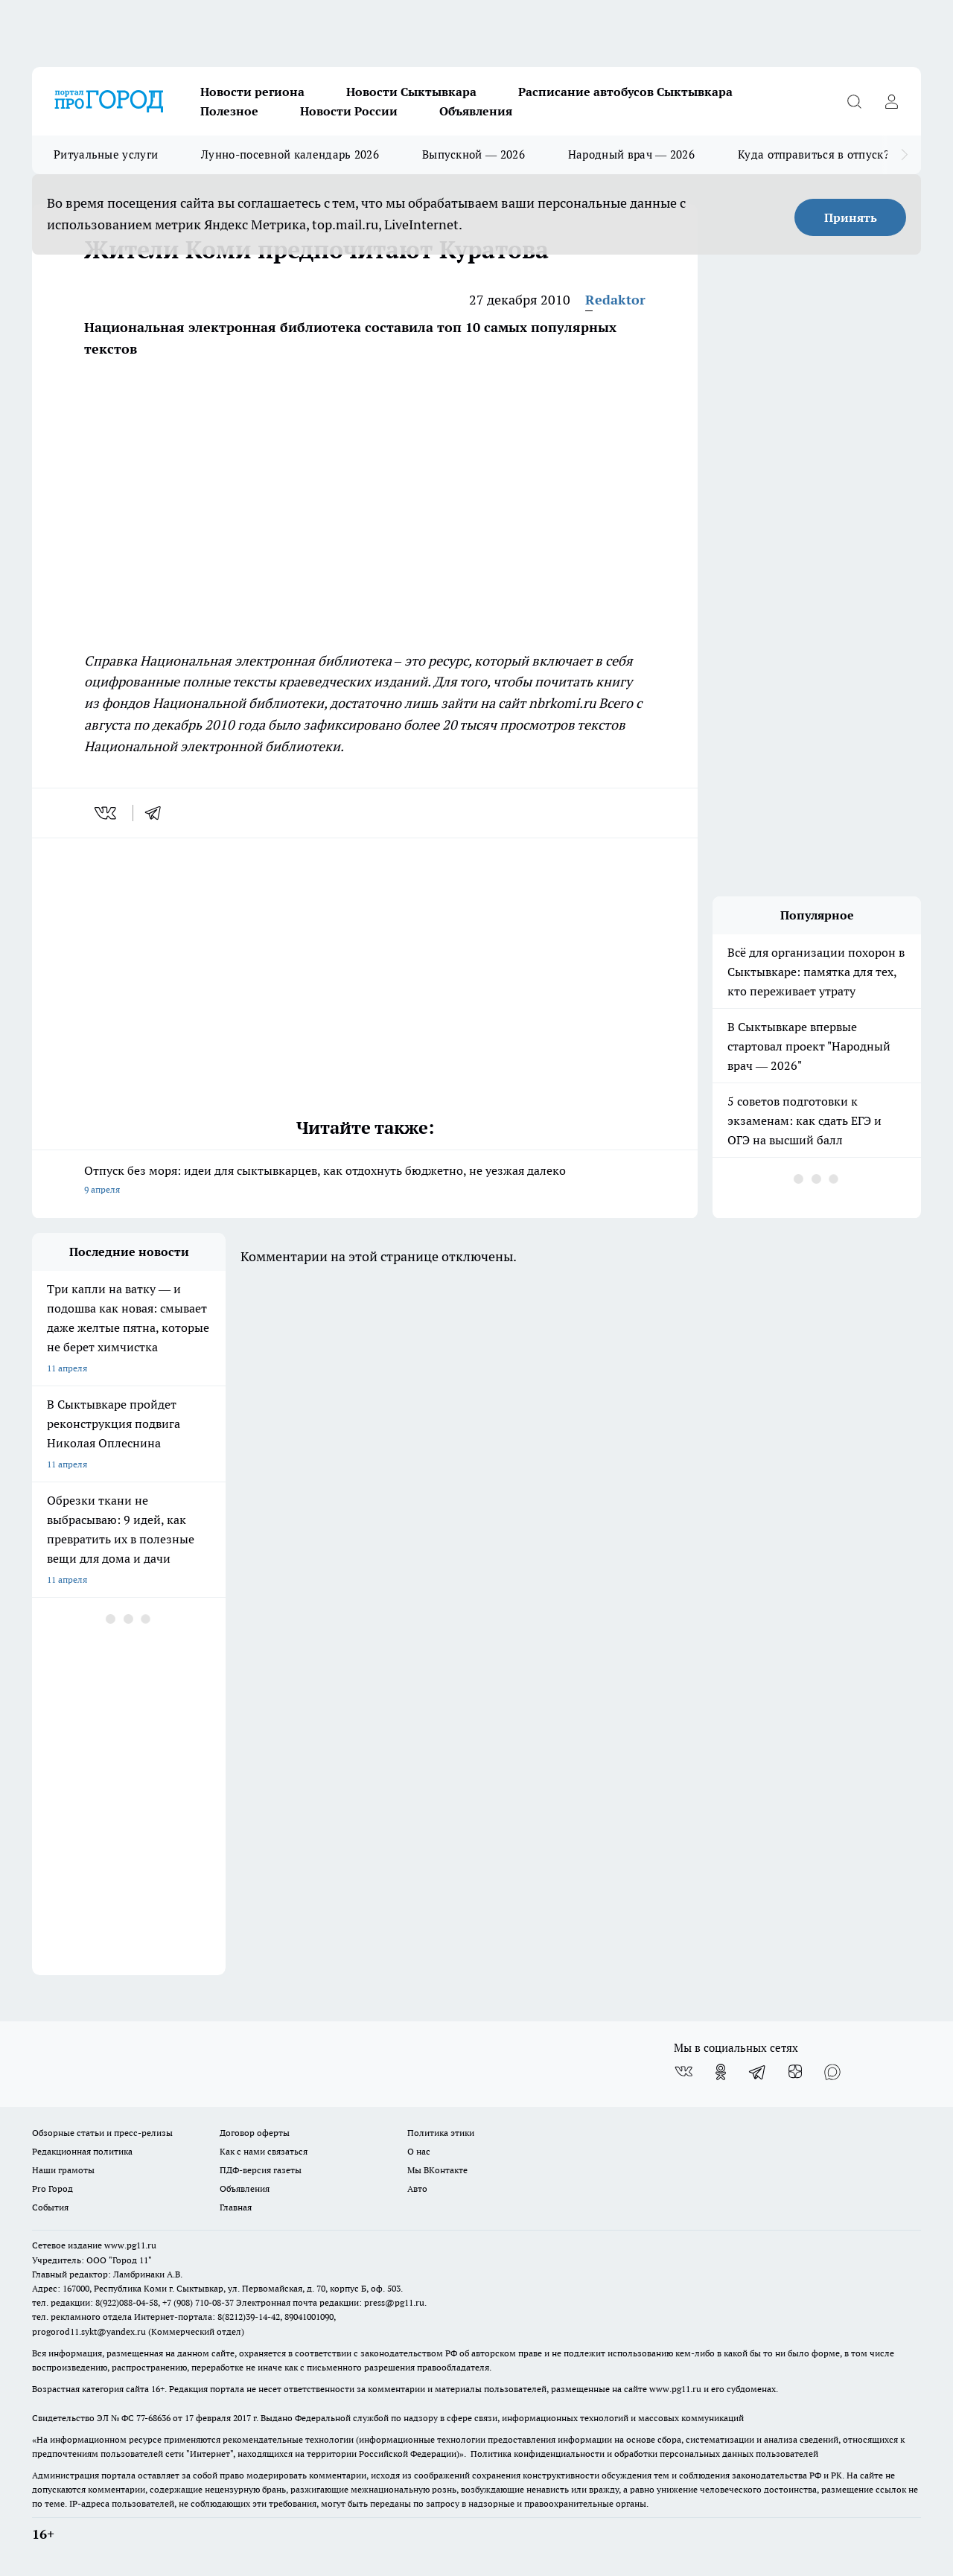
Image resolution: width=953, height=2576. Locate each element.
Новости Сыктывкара (411, 91)
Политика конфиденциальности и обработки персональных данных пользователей (644, 2453)
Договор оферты (255, 2132)
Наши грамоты (63, 2169)
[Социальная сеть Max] (832, 2072)
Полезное (229, 110)
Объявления (475, 110)
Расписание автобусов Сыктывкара (625, 91)
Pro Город (52, 2188)
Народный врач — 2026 (631, 154)
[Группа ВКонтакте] (683, 2072)
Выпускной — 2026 (473, 154)
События (50, 2207)
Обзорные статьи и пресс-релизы (102, 2132)
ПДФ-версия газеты (261, 2169)
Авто (417, 2188)
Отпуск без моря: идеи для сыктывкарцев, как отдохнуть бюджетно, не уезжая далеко (365, 1181)
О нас (418, 2151)
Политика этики (440, 2132)
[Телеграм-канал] (758, 2072)
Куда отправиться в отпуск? (813, 154)
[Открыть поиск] (854, 101)
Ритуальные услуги (106, 154)
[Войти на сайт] (891, 101)
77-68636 (153, 2417)
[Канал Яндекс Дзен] (795, 2072)
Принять (850, 217)
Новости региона (252, 91)
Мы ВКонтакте (437, 2169)
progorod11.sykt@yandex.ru (89, 2331)
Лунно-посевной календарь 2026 (290, 154)
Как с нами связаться (263, 2151)
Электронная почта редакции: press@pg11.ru (330, 2302)
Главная (236, 2207)
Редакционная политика (82, 2151)
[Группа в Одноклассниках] (720, 2072)
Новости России (349, 110)
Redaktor (615, 299)
